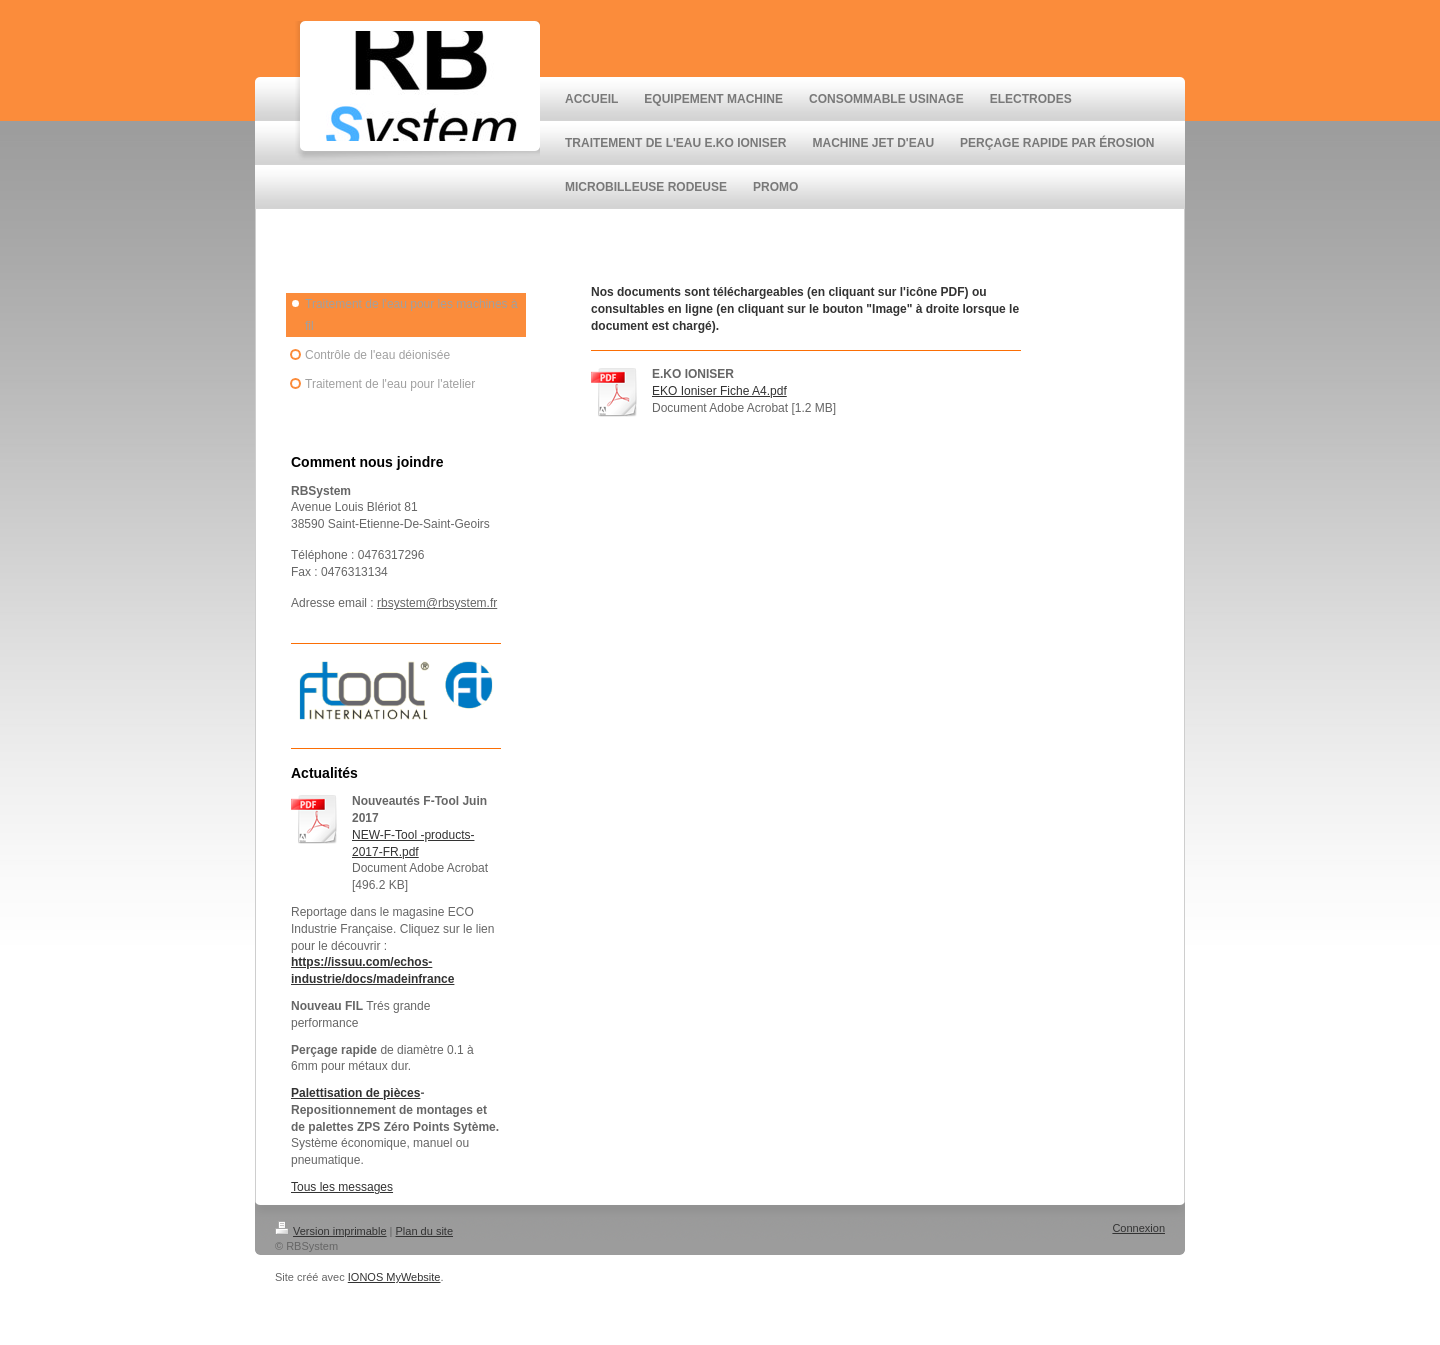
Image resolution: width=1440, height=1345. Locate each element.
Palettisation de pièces (355, 1093)
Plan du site (424, 1231)
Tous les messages (342, 1187)
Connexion (1138, 1228)
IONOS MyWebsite (394, 1277)
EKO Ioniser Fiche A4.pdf (719, 391)
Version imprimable (331, 1231)
